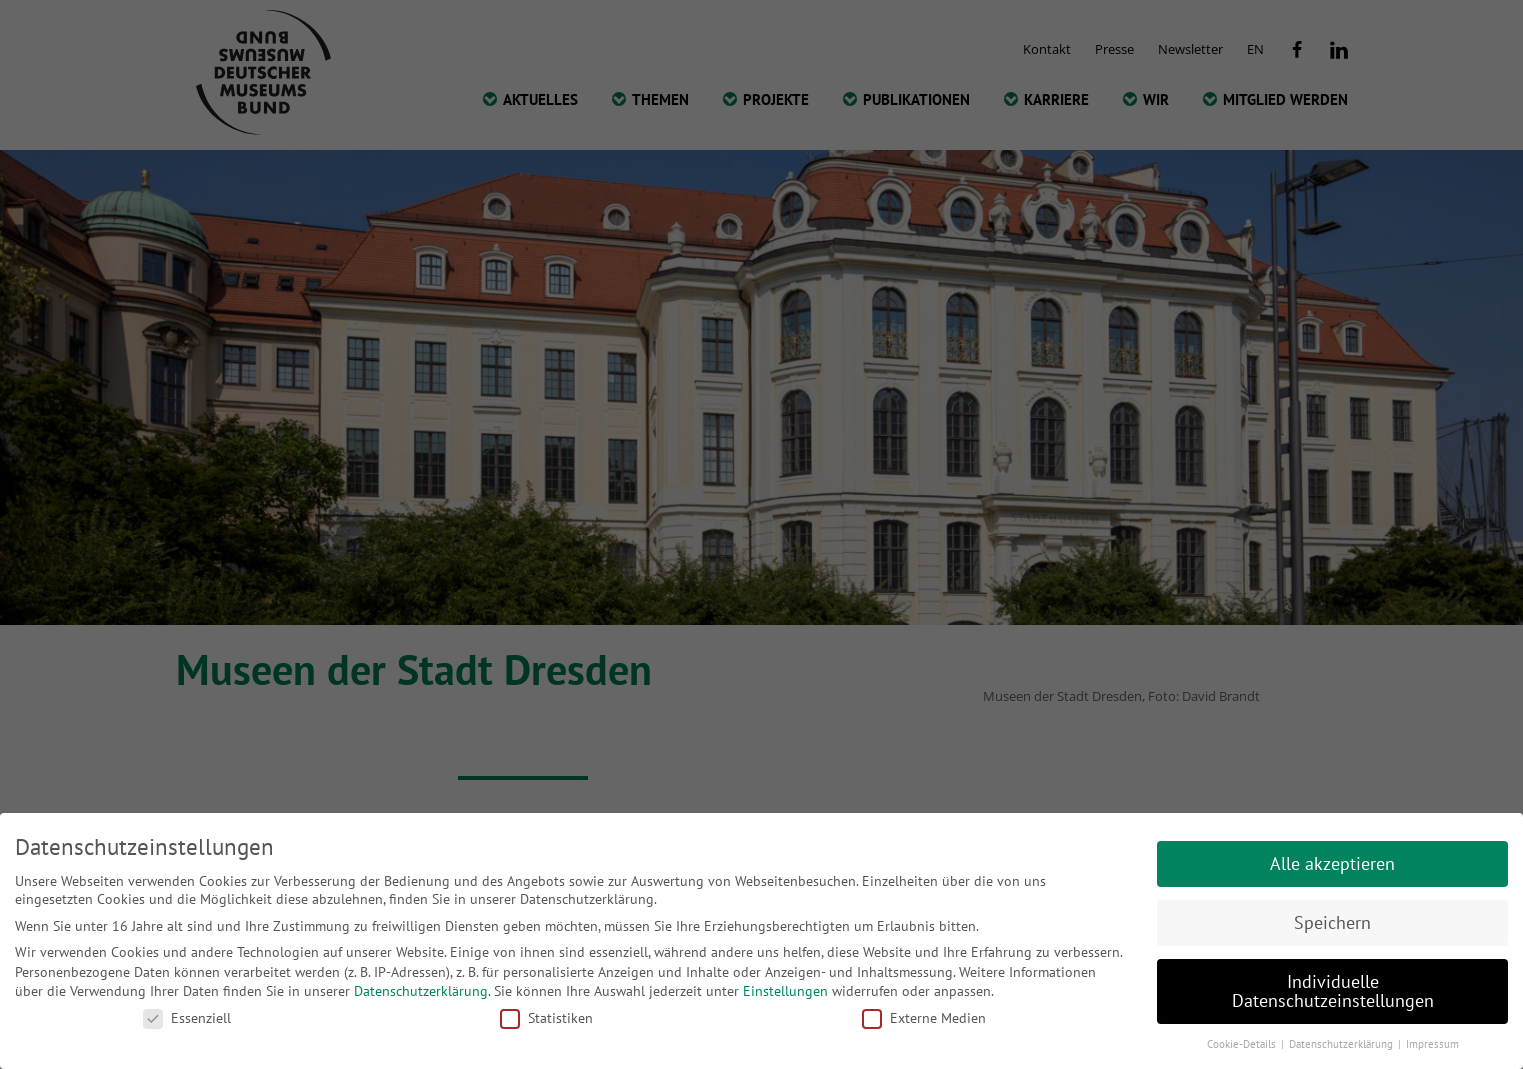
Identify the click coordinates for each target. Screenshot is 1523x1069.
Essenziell (187, 1018)
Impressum (1432, 1044)
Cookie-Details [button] (1243, 1044)
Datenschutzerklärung (421, 991)
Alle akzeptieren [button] (1332, 863)
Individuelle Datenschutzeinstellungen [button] (1333, 991)
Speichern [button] (1332, 922)
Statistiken (546, 1018)
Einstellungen (785, 991)
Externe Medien (924, 1018)
